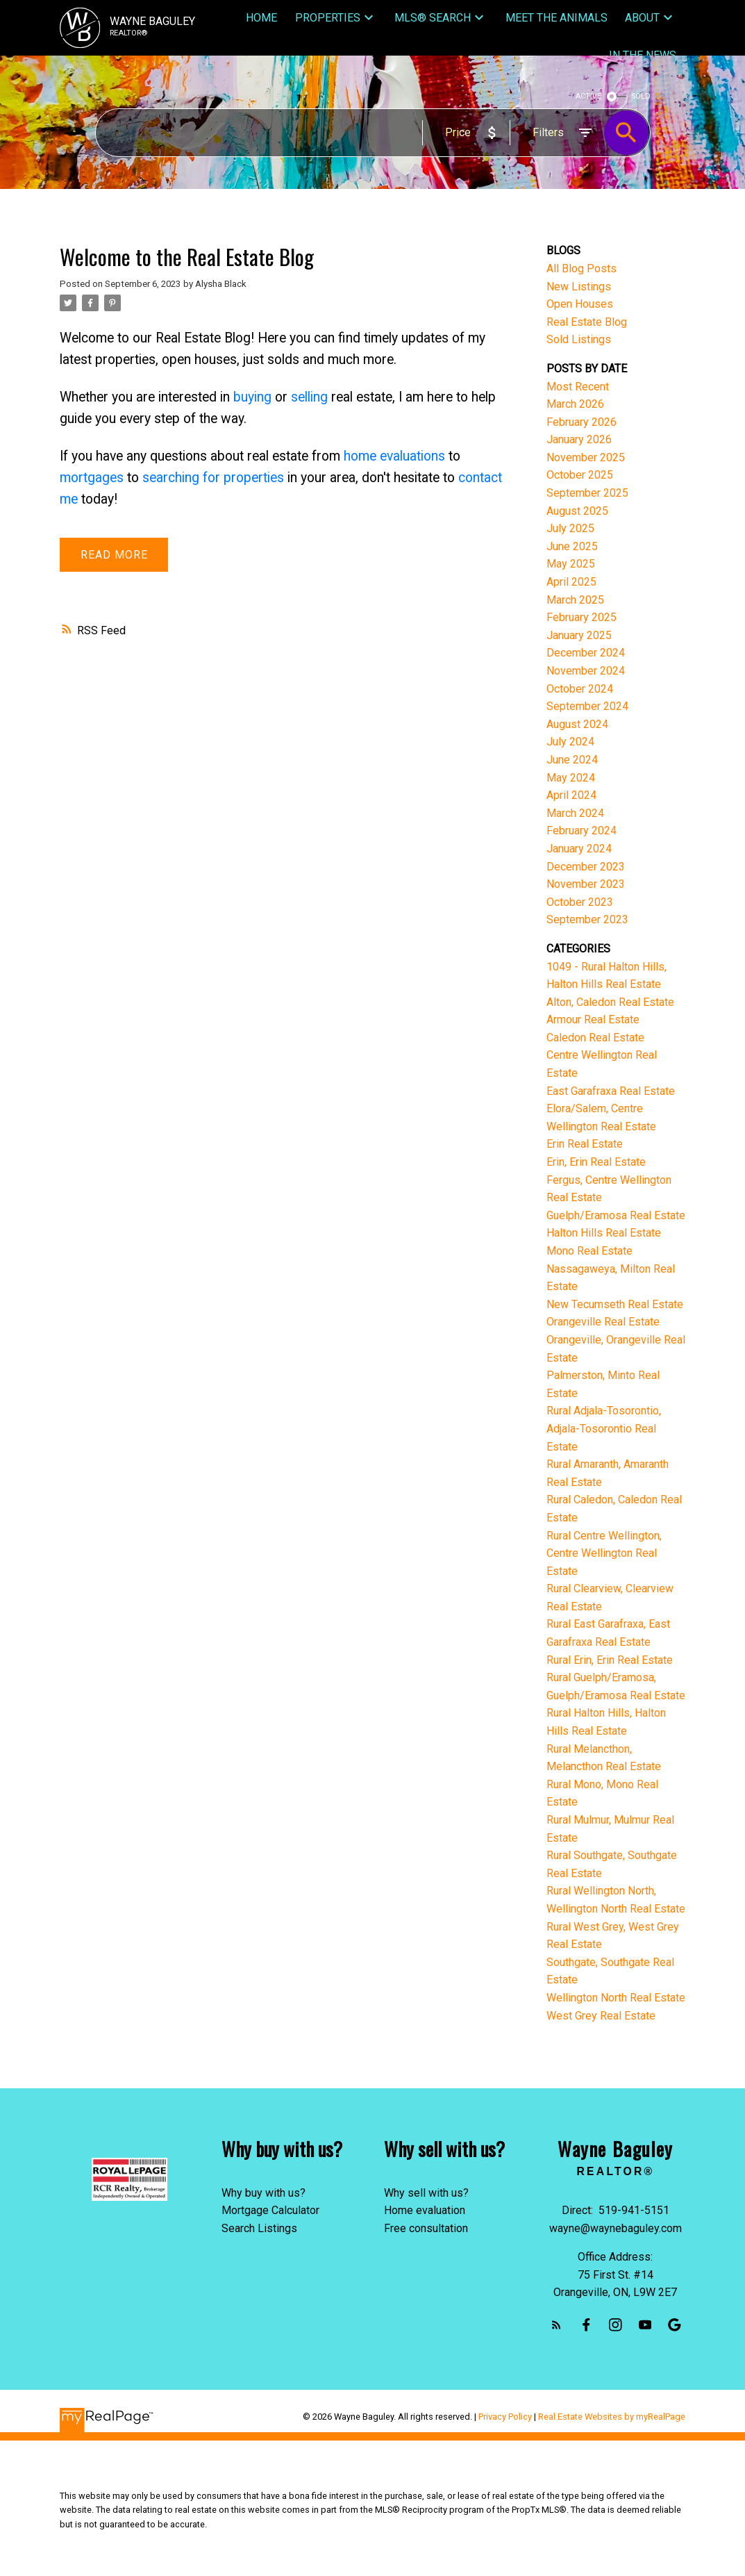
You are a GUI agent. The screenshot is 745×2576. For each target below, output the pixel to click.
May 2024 (570, 777)
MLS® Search (432, 17)
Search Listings (259, 2228)
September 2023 (587, 919)
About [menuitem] (642, 17)
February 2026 (581, 422)
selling (309, 397)
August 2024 (577, 724)
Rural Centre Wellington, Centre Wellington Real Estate (604, 1553)
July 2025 (570, 528)
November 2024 (585, 670)
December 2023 (585, 866)
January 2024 (579, 848)
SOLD (641, 96)
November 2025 (585, 457)
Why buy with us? (263, 2192)
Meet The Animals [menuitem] (556, 17)
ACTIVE (588, 96)
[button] (556, 2324)
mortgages (92, 478)
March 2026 (575, 404)
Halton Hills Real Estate (603, 1232)
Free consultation (426, 2228)
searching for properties (213, 478)
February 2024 (581, 830)
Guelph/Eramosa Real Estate (615, 1215)
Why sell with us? (426, 2192)
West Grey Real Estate (600, 2015)
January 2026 (579, 439)
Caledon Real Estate (595, 1037)
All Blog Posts (581, 268)
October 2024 (579, 688)
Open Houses (579, 304)
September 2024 (587, 706)
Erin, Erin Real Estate (596, 1162)
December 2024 (585, 652)
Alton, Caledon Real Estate (610, 1002)
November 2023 (585, 884)
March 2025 (575, 599)
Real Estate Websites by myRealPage (611, 2416)
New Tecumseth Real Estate (614, 1304)
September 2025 (587, 492)
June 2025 (572, 546)
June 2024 (572, 759)
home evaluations (394, 456)
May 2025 (570, 563)
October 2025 (579, 474)
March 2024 (575, 813)
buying (252, 397)
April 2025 (571, 581)
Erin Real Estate (584, 1143)
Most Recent (577, 386)
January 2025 (579, 635)
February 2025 (581, 617)
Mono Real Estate (589, 1250)
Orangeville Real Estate (603, 1321)
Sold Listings (578, 339)
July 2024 (570, 741)
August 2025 (577, 511)
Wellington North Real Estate (615, 1997)
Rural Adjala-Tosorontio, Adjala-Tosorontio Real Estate (603, 1428)
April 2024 (571, 795)
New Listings (578, 286)
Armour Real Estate (592, 1019)
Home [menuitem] (261, 17)
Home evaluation (424, 2210)
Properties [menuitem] (327, 17)
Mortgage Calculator (270, 2210)
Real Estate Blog (586, 322)
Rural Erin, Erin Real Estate (609, 1660)
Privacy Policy (505, 2416)
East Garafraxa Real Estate (610, 1091)
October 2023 (579, 902)
